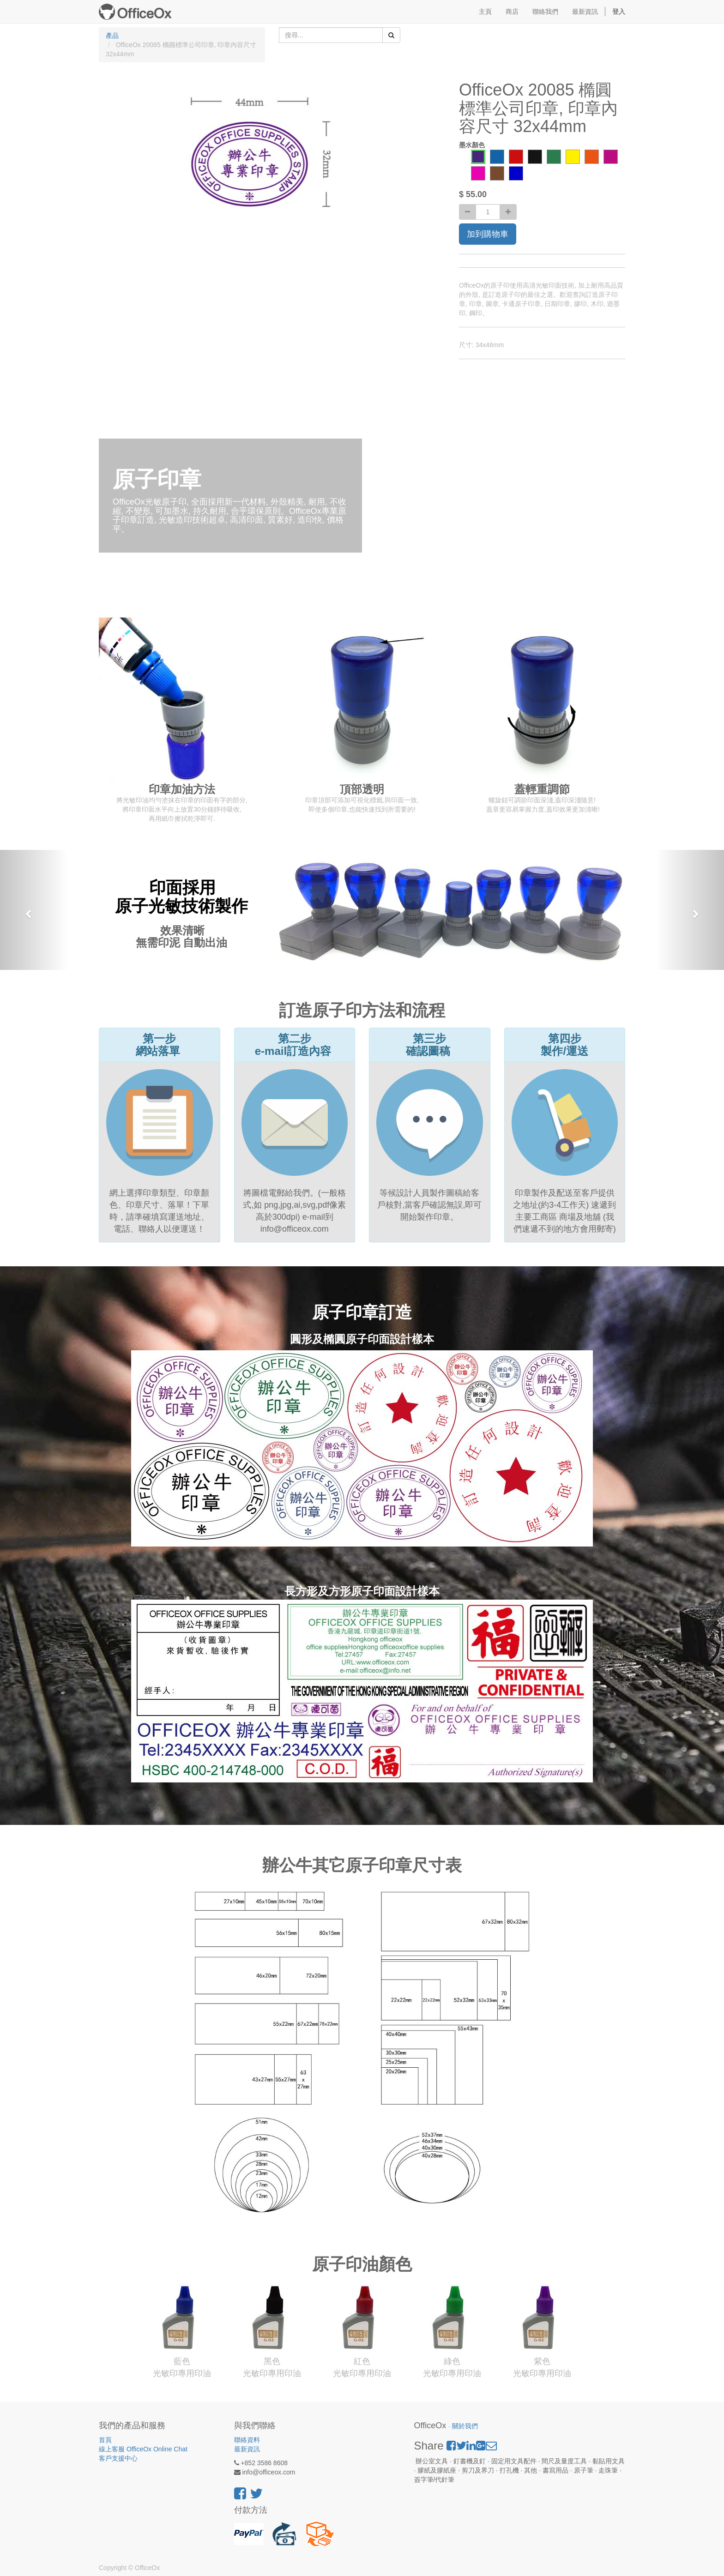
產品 (112, 35)
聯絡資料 (247, 2440)
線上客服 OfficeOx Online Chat (143, 2449)
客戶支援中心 (118, 2458)
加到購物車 (487, 234)
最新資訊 (247, 2449)
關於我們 (465, 2426)
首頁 (105, 2440)
